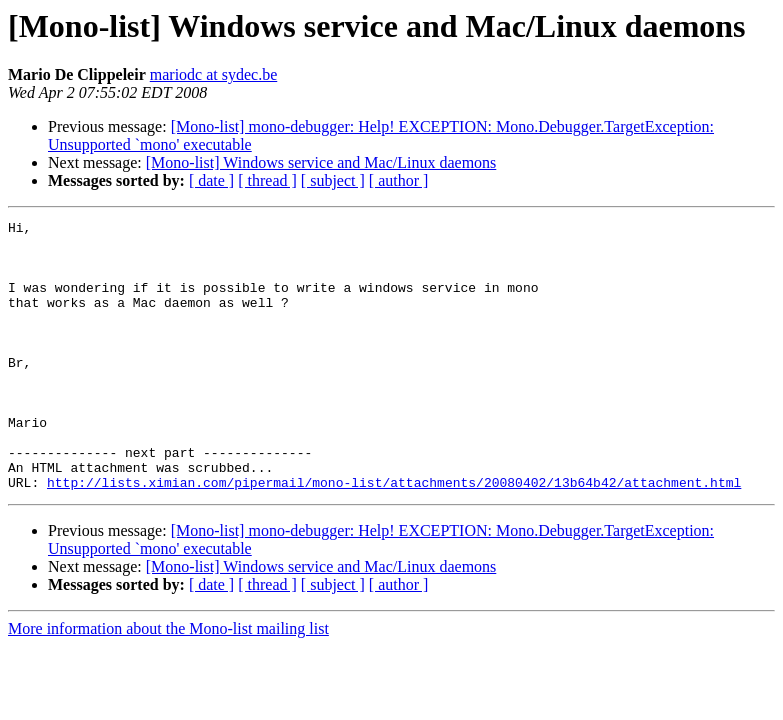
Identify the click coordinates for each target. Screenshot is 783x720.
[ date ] (211, 180)
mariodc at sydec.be (214, 74)
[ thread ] (267, 180)
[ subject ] (333, 180)
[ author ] (399, 180)
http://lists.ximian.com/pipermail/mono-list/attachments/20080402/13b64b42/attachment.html (394, 536)
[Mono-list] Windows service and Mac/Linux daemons (321, 162)
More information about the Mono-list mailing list (168, 682)
